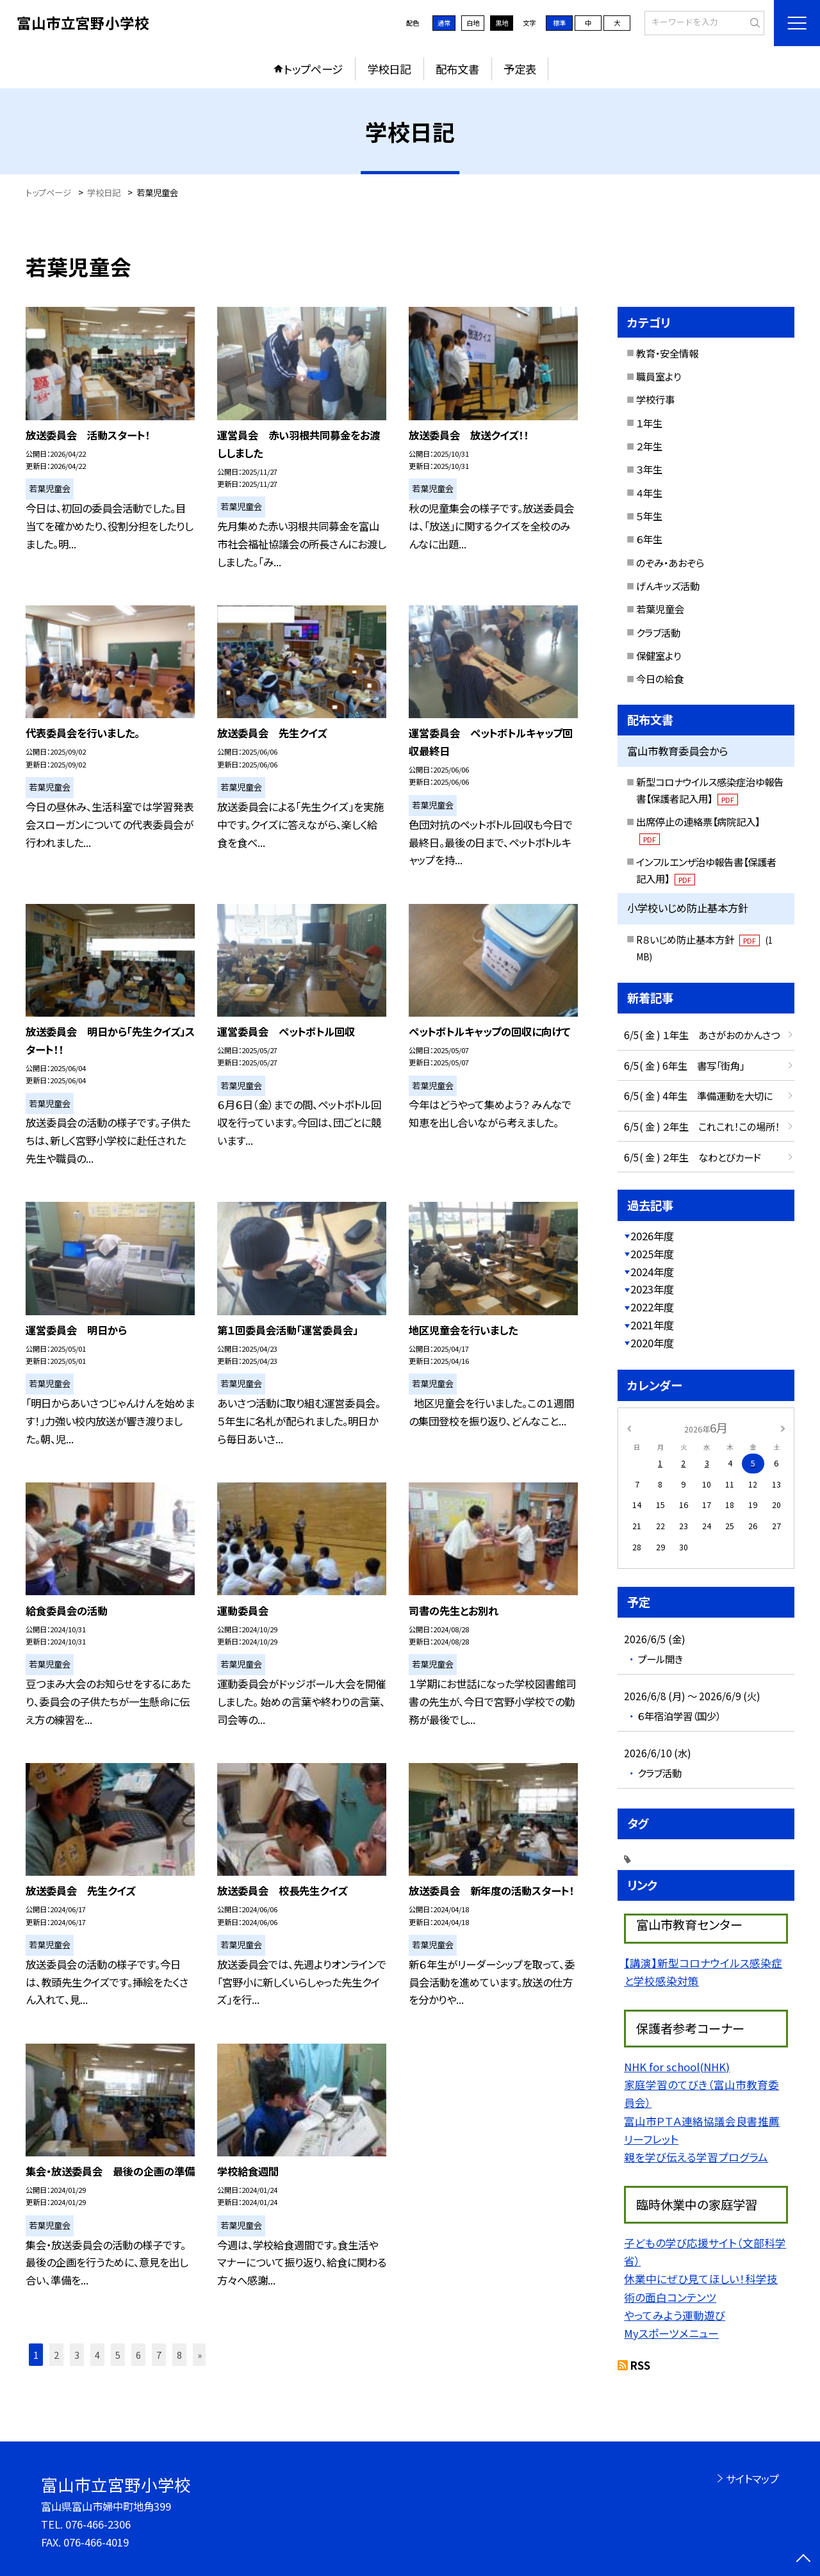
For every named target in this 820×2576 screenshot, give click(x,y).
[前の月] (629, 1427)
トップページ (313, 69)
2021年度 (652, 1325)
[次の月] (783, 1427)
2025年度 (652, 1253)
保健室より (658, 655)
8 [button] (179, 2354)
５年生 (649, 516)
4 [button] (97, 2354)
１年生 (649, 423)
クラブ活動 (658, 632)
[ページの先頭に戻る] (803, 2559)
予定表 (520, 69)
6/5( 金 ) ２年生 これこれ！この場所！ (702, 1126)
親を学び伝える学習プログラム (696, 2157)
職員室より (658, 376)
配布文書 (457, 69)
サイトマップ (752, 2478)
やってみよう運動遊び (674, 2315)
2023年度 (652, 1289)
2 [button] (56, 2354)
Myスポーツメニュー (671, 2333)
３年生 (649, 469)
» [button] (199, 2354)
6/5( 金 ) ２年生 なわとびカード (692, 1157)
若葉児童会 (660, 609)
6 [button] (138, 2354)
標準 (559, 23)
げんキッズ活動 (668, 585)
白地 (472, 23)
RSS (640, 2365)
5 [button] (117, 2354)
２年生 (649, 446)
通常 (444, 23)
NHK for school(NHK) (677, 2066)
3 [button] (76, 2354)
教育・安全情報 (667, 353)
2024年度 (652, 1271)
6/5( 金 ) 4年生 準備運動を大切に (698, 1095)
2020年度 (652, 1342)
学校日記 (389, 69)
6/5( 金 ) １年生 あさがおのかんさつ (702, 1035)
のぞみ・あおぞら (670, 562)
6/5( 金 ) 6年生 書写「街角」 (684, 1065)
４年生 (649, 493)
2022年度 (652, 1307)
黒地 (501, 23)
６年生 (649, 539)
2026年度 (652, 1235)
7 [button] (158, 2354)
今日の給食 (660, 678)
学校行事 (655, 399)
